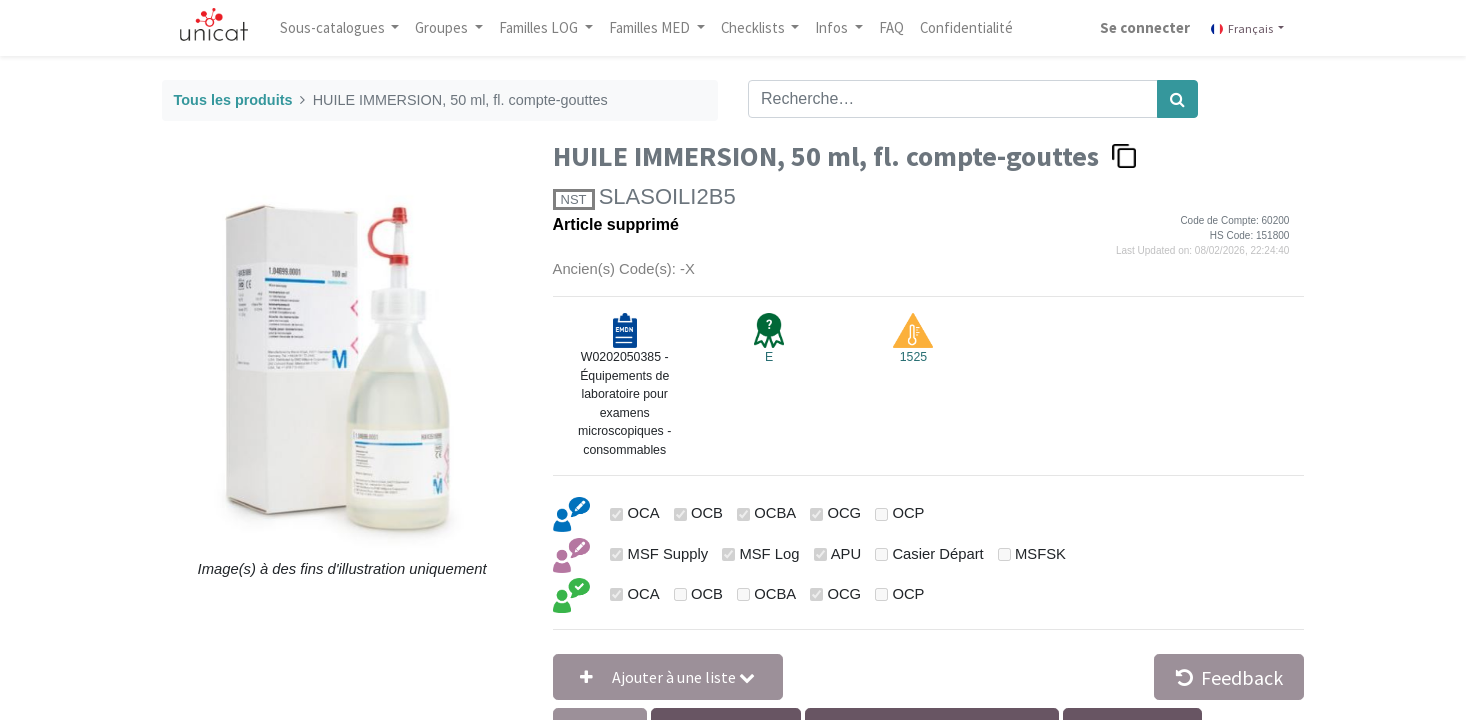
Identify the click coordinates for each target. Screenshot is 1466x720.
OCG (844, 513)
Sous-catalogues (334, 27)
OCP (908, 513)
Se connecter (1145, 27)
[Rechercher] (1177, 99)
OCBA (775, 513)
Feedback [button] (1229, 677)
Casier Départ (937, 554)
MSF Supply (668, 554)
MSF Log (769, 554)
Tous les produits (233, 100)
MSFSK (1040, 554)
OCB (707, 513)
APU (846, 554)
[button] (668, 677)
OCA (644, 513)
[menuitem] (892, 28)
